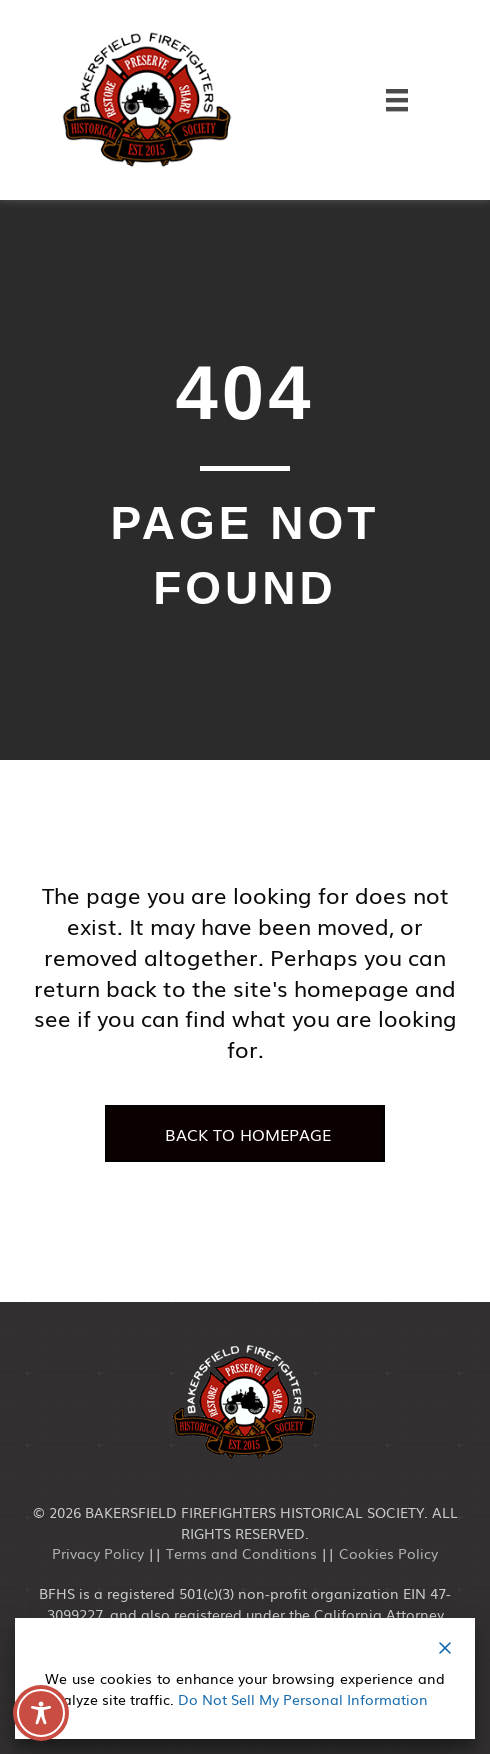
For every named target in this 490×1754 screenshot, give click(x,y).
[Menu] (397, 99)
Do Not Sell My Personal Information (303, 1699)
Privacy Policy (98, 1553)
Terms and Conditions (241, 1553)
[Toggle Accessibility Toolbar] (41, 1713)
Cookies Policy (388, 1553)
